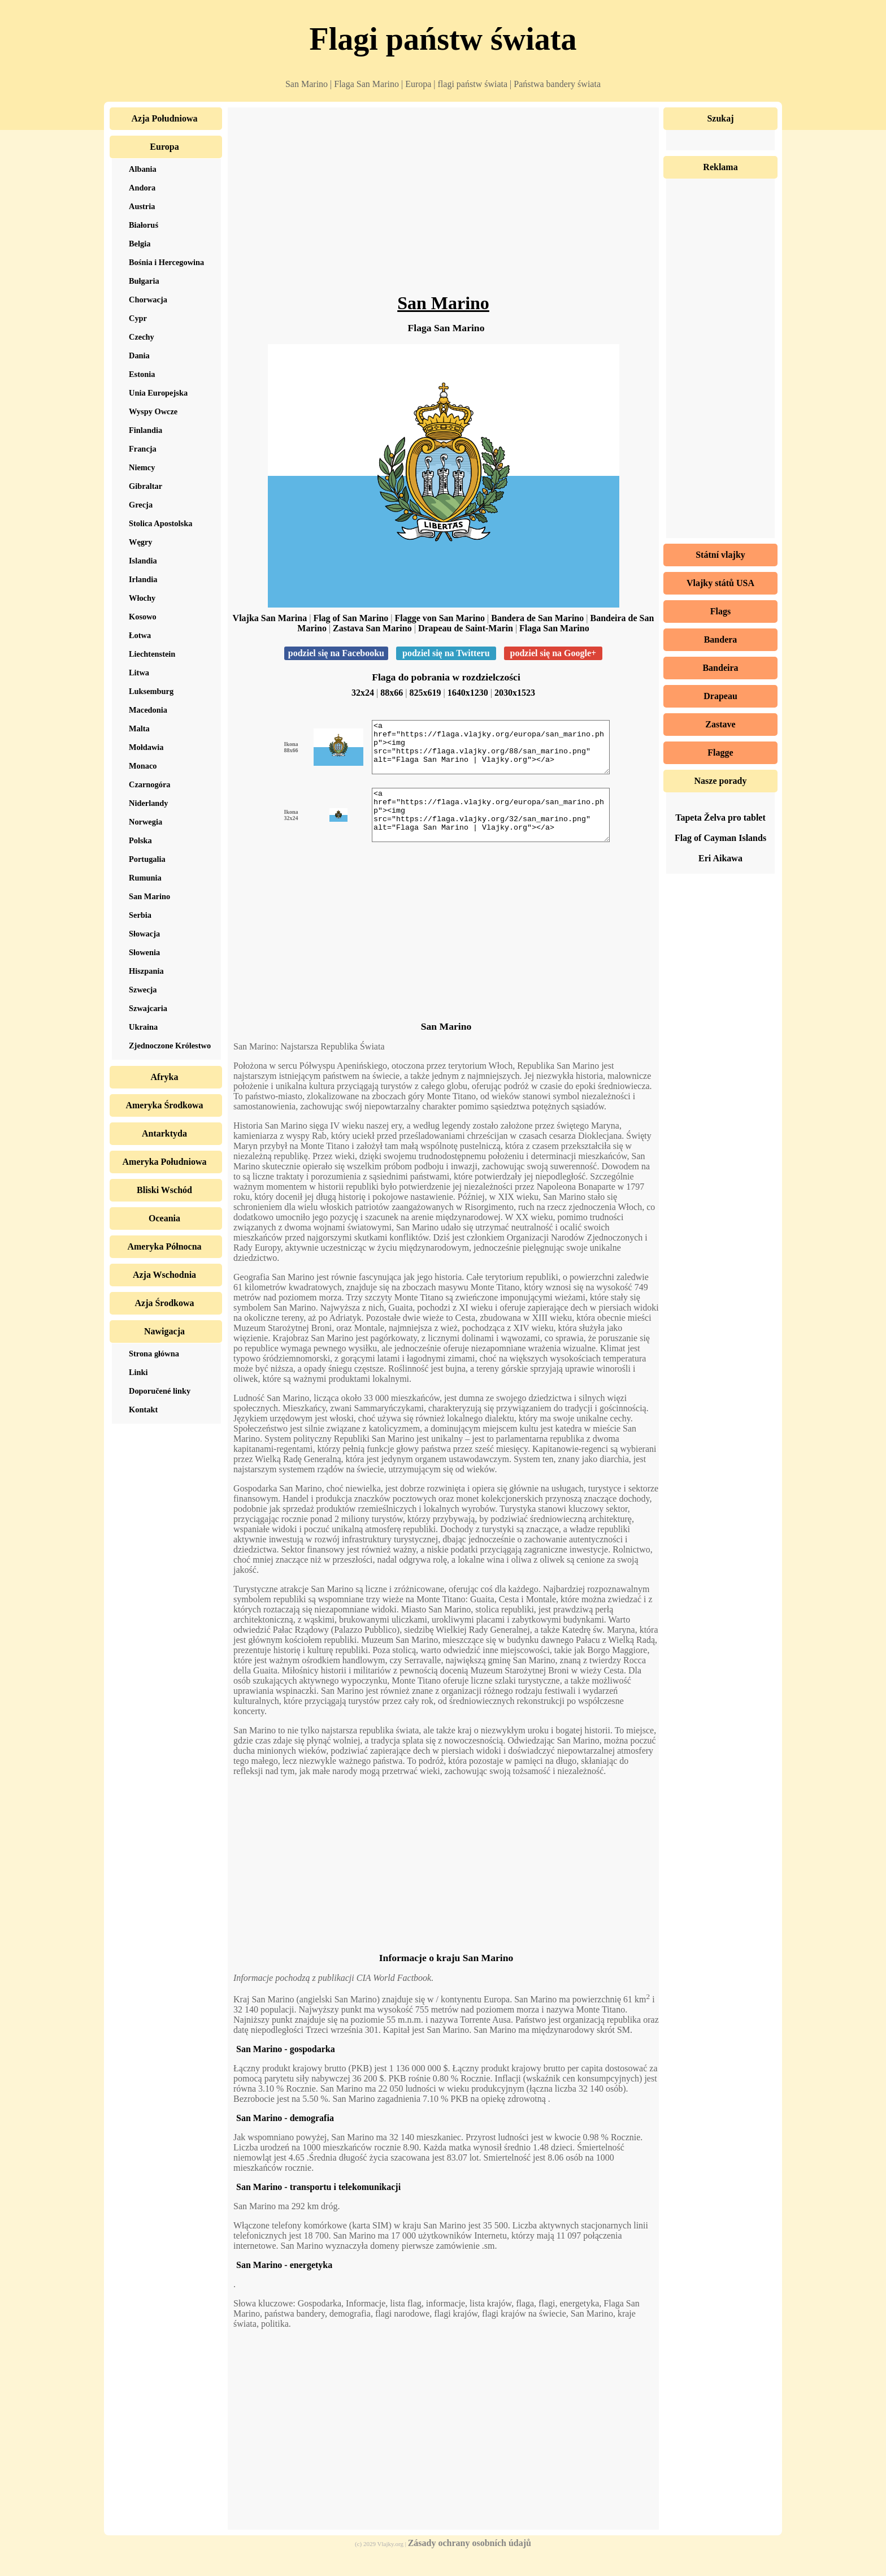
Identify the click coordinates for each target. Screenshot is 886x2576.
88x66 (391, 692)
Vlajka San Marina (270, 618)
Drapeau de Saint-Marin (465, 628)
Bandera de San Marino (537, 618)
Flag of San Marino (350, 618)
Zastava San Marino (372, 628)
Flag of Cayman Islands (720, 838)
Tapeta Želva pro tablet (720, 817)
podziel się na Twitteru (446, 653)
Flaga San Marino (554, 628)
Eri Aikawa (720, 858)
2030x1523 (514, 692)
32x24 (362, 692)
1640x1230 (468, 692)
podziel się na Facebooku (336, 653)
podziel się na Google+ (553, 653)
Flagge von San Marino (439, 618)
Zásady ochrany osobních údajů (469, 2563)
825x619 (425, 692)
